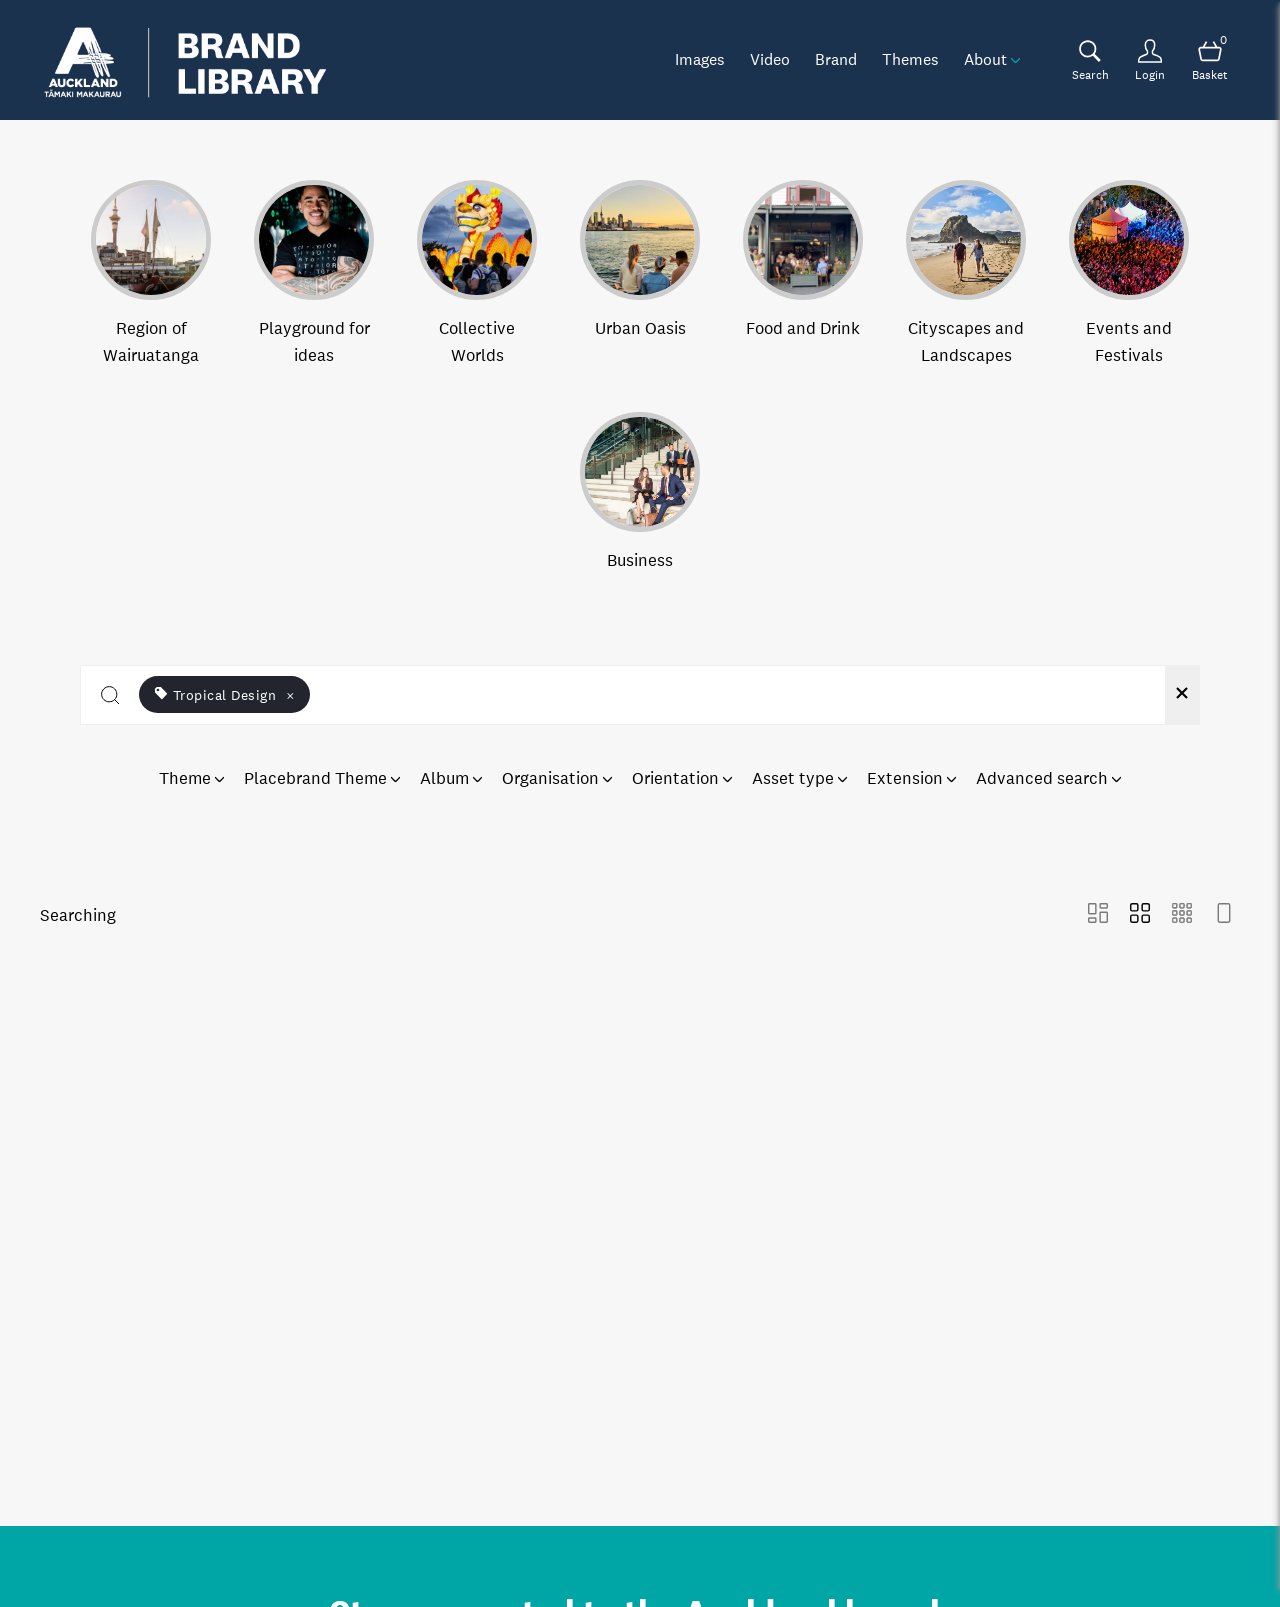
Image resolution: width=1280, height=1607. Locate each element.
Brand (836, 59)
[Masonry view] (1098, 915)
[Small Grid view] (1182, 915)
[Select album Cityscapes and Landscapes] (966, 274)
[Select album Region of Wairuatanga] (151, 274)
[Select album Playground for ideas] (314, 274)
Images (700, 59)
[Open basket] (1210, 60)
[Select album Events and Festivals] (1129, 274)
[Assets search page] (1090, 60)
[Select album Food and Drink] (803, 274)
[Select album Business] (640, 493)
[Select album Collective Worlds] (477, 274)
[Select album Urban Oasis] (640, 274)
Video (770, 59)
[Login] (1150, 60)
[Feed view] (1224, 915)
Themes (910, 59)
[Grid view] (1140, 915)
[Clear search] (1182, 695)
